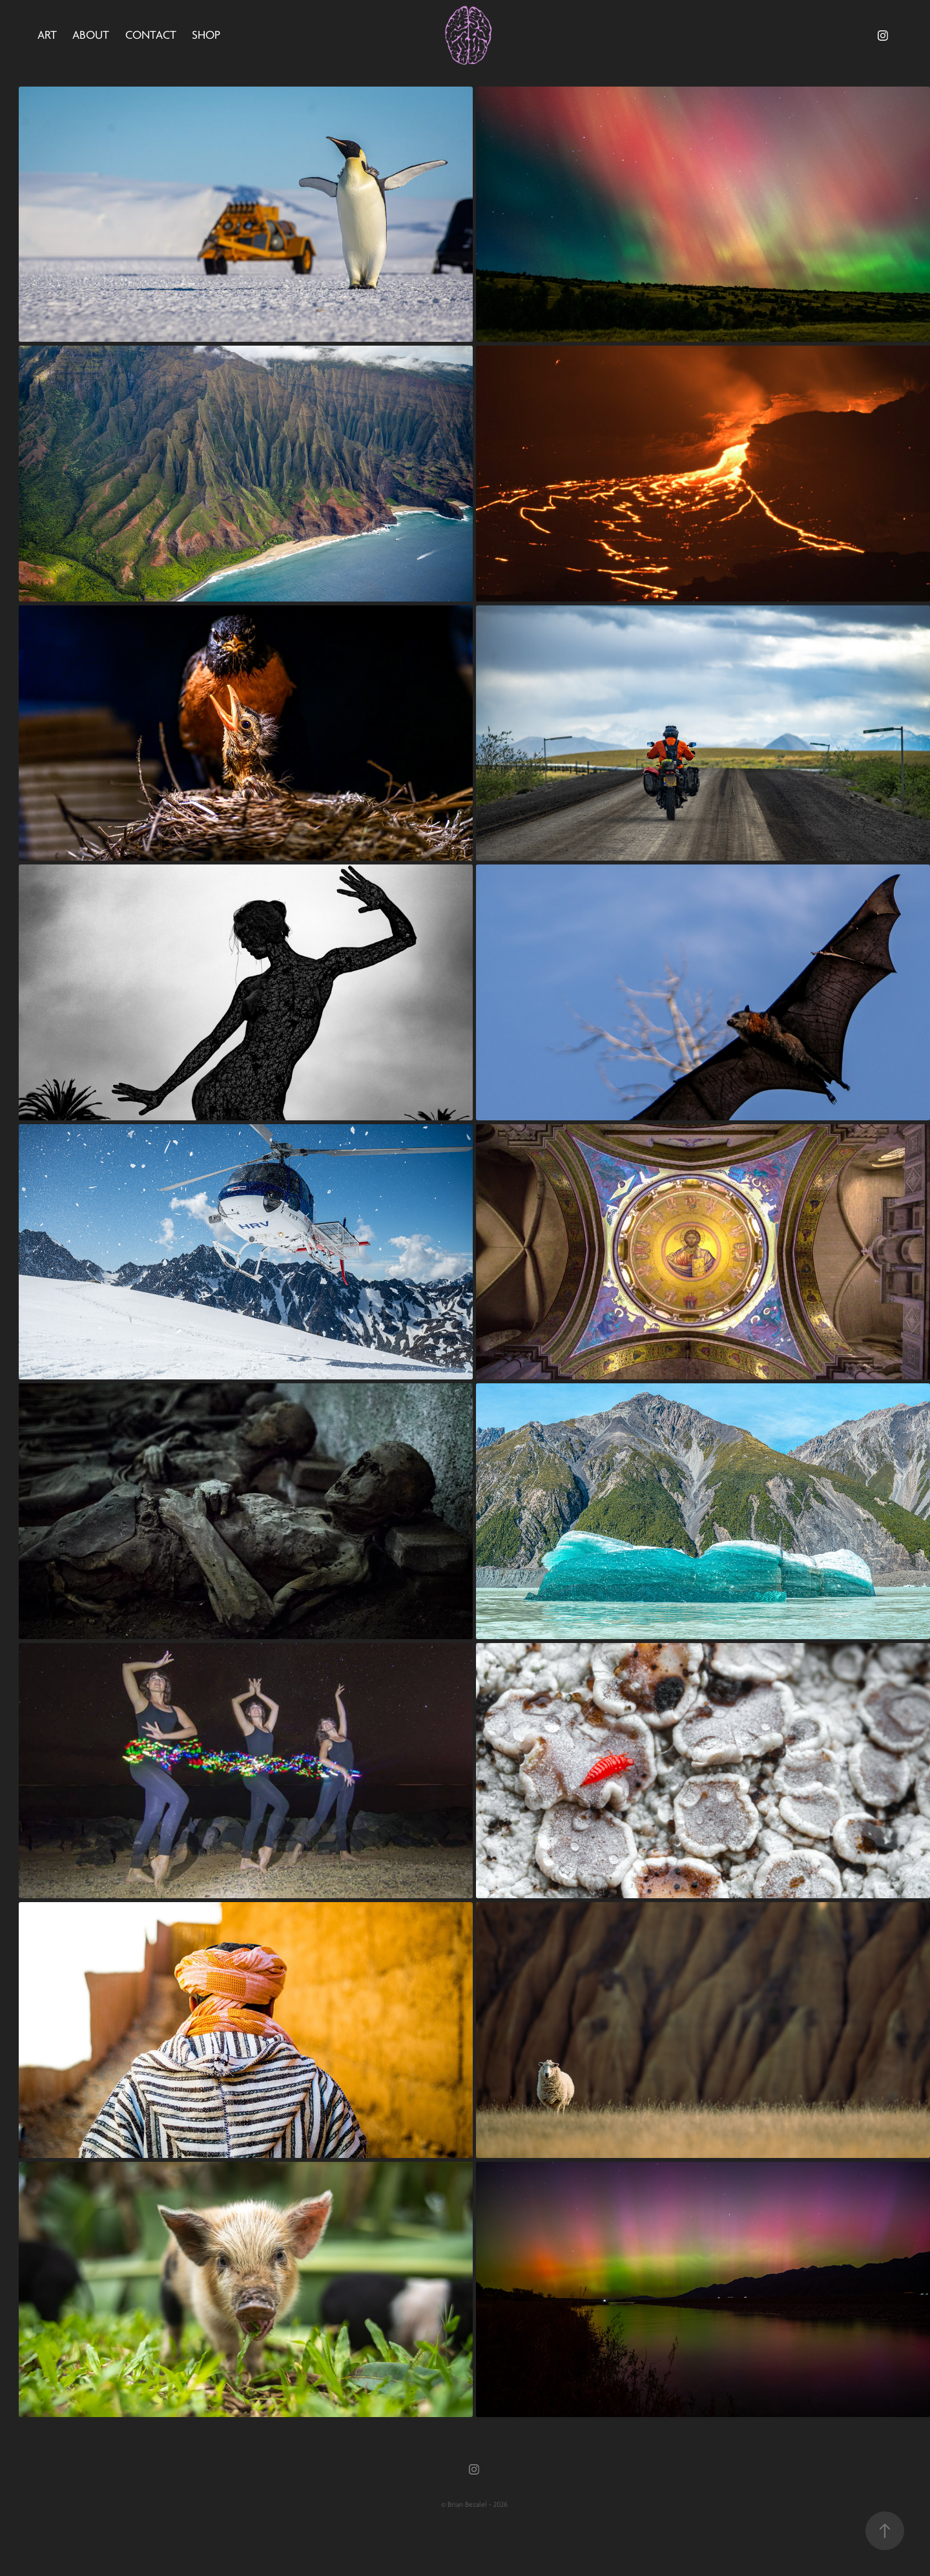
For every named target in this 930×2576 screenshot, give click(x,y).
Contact (150, 35)
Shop (206, 35)
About (90, 35)
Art (47, 35)
